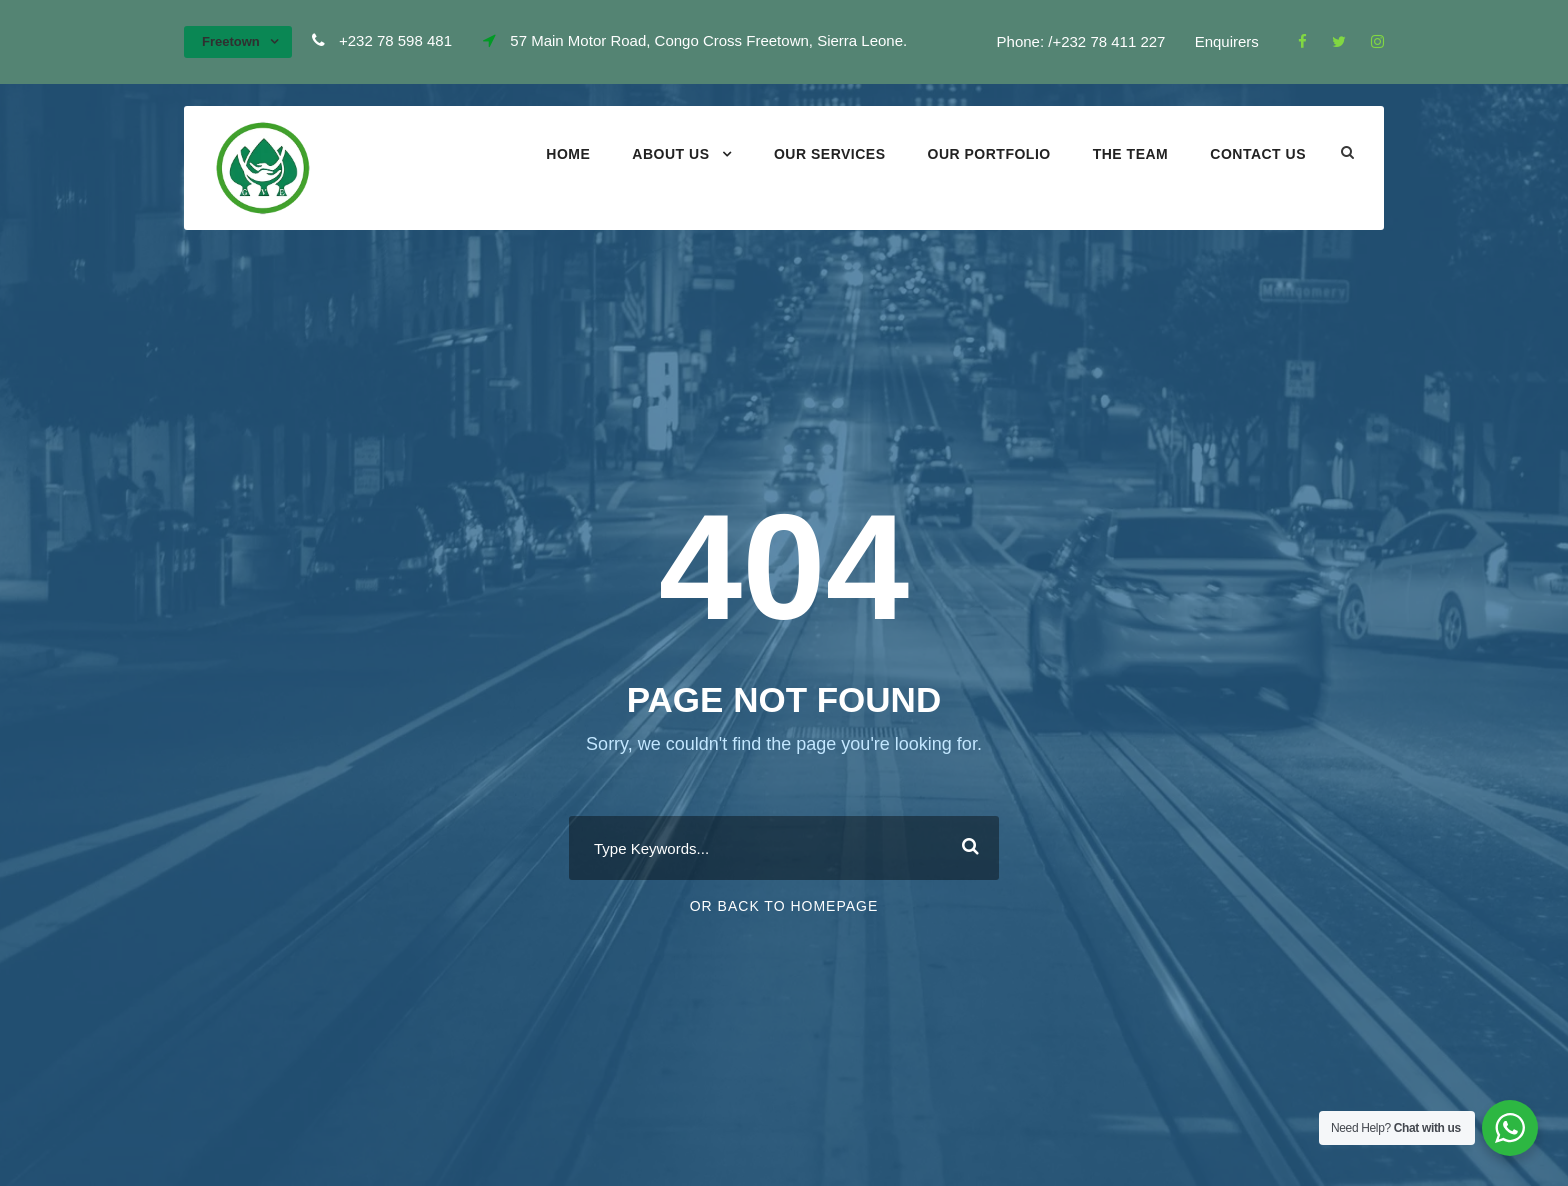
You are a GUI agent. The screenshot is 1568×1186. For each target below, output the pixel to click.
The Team (1131, 154)
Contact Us (1258, 154)
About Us (670, 154)
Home (568, 154)
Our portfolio (989, 154)
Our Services (830, 154)
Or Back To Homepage (784, 906)
